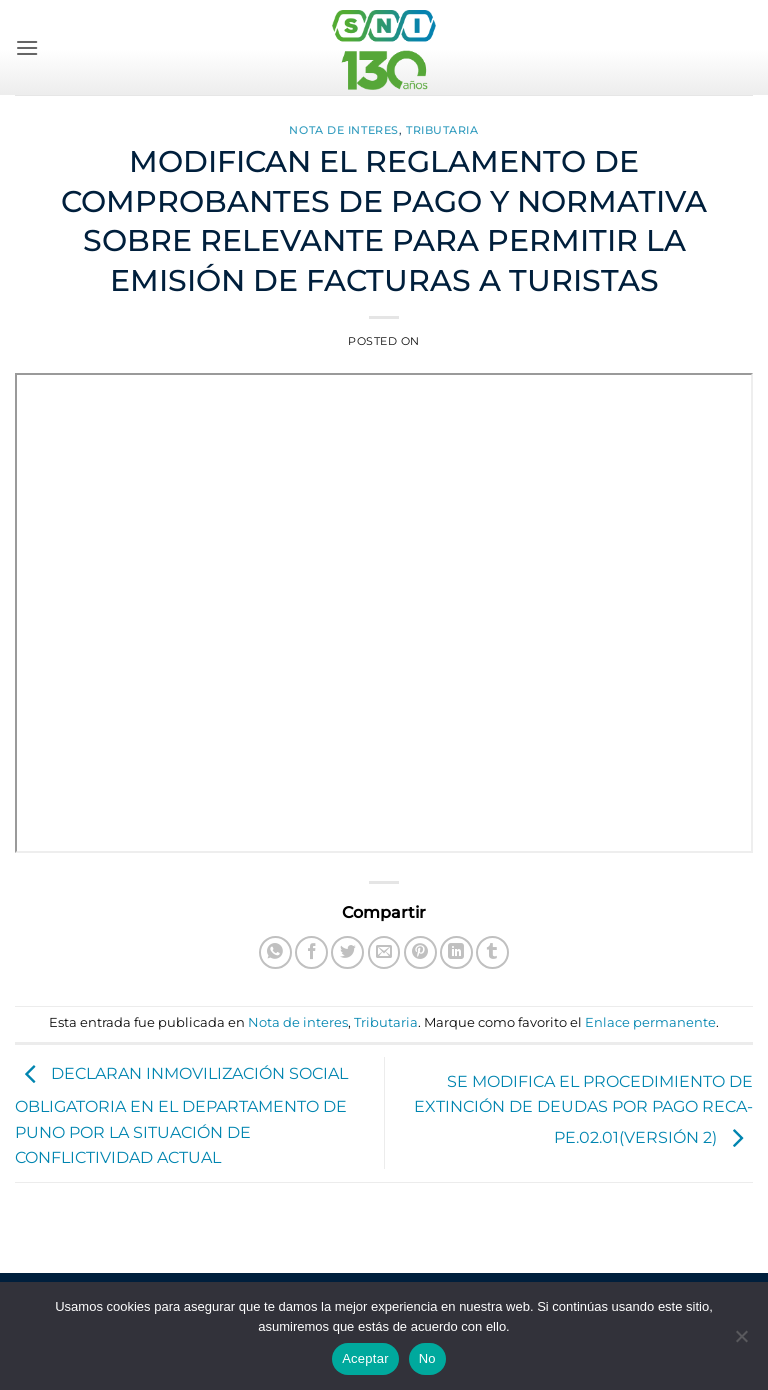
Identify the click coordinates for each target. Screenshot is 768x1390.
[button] (27, 47)
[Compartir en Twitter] (347, 952)
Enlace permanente (650, 1022)
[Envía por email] (384, 952)
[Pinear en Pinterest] (420, 952)
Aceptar (365, 1358)
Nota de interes (343, 130)
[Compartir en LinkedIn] (456, 952)
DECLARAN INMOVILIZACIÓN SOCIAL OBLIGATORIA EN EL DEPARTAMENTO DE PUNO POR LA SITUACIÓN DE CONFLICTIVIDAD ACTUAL (181, 1115)
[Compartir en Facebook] (311, 952)
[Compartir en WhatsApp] (275, 952)
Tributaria (442, 130)
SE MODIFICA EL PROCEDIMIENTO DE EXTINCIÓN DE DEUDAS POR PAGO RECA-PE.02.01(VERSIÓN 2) (583, 1110)
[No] (741, 1342)
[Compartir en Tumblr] (492, 952)
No (427, 1358)
